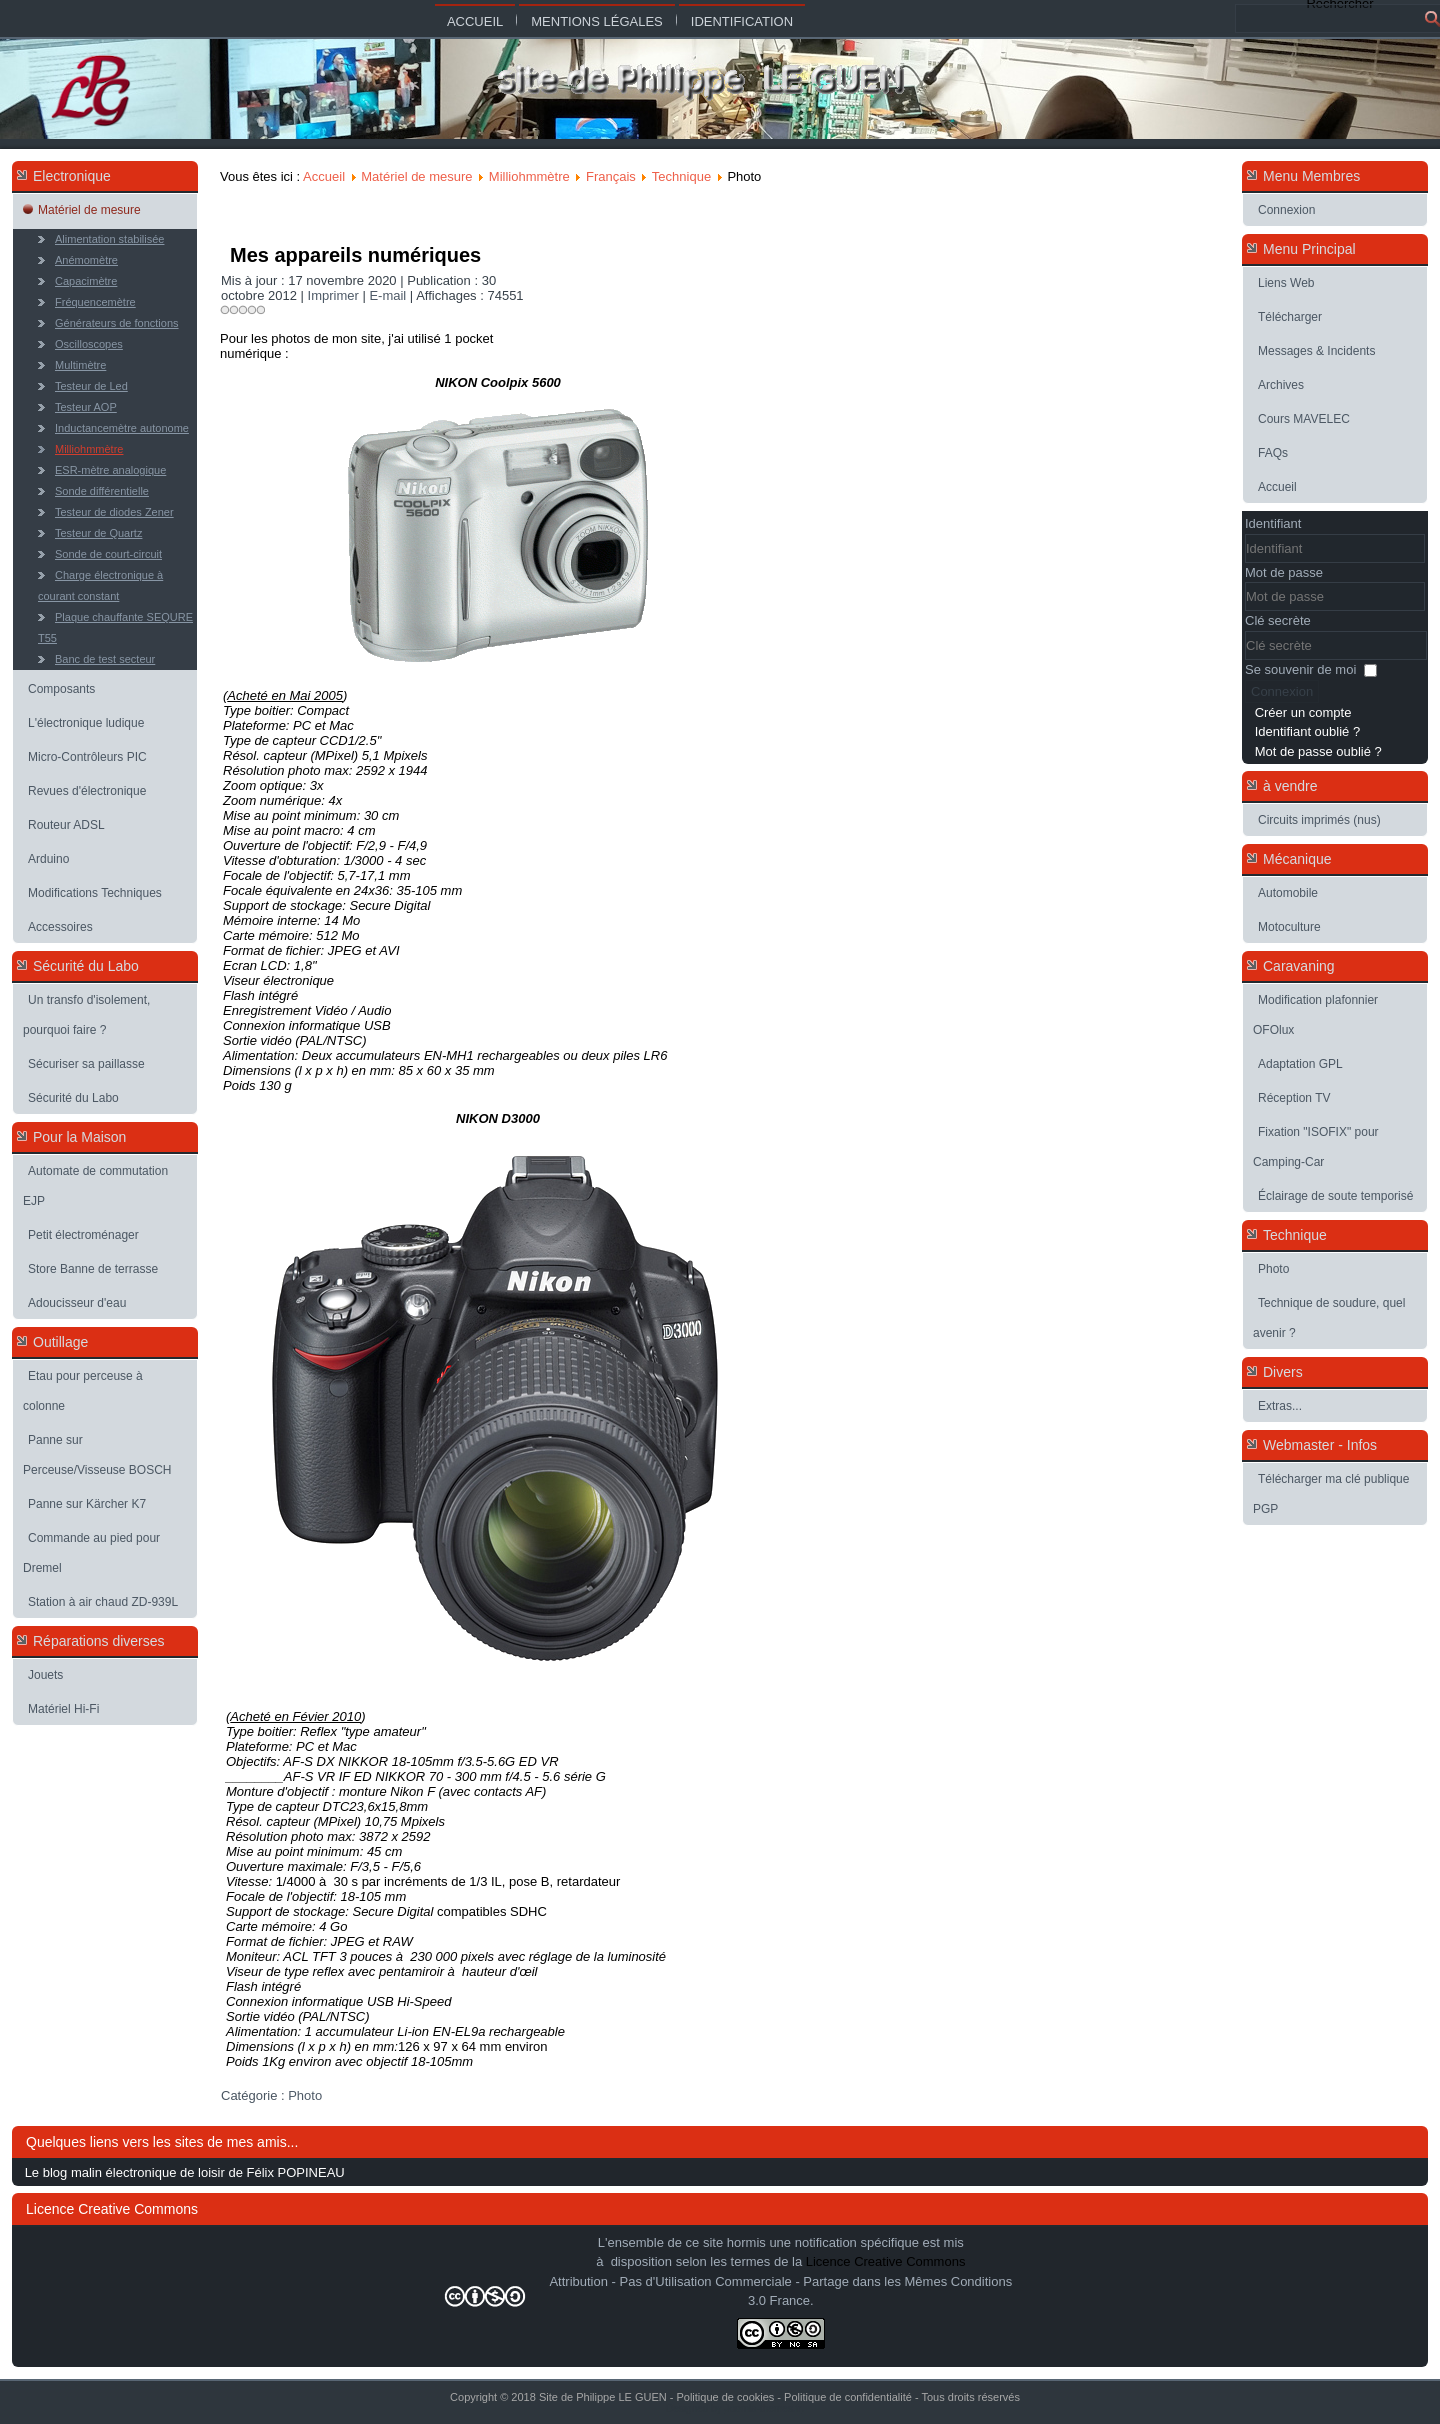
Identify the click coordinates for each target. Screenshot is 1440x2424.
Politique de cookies (725, 2397)
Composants (61, 689)
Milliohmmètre (89, 449)
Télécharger (1290, 317)
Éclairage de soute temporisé (1335, 1196)
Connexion (1286, 210)
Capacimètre (86, 281)
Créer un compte (1303, 712)
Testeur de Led (91, 386)
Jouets (45, 1675)
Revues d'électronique (87, 791)
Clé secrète (1278, 620)
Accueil (475, 21)
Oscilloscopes (89, 344)
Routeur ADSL (66, 825)
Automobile (1288, 893)
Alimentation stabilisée (109, 239)
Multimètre (80, 365)
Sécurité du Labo (73, 1098)
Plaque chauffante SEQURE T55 (115, 627)
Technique (681, 176)
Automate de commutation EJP (95, 1186)
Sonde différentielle (102, 491)
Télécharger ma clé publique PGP (1331, 1494)
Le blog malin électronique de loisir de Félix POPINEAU (185, 2172)
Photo (305, 2095)
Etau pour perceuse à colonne (83, 1391)
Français (611, 176)
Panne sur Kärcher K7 (87, 1504)
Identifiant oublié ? (1308, 731)
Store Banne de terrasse (93, 1269)
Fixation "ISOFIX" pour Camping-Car (1316, 1147)
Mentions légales (596, 21)
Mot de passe (1284, 572)
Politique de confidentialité (848, 2397)
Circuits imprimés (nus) (1319, 820)
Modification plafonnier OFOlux (1315, 1015)
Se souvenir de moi (1300, 669)
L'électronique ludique (86, 723)
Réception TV (1294, 1098)
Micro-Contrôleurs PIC (87, 757)
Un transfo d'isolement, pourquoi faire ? (86, 1015)
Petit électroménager (83, 1235)
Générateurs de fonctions (117, 323)
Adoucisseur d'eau (77, 1303)
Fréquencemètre (95, 302)
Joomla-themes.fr (762, 2408)
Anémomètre (86, 260)
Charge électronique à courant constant (100, 585)
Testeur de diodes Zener (114, 512)
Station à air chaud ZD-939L (103, 1602)
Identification (742, 21)
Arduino (48, 859)
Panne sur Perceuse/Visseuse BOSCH (97, 1455)
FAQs (1273, 453)
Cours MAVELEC (1304, 419)
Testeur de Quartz (98, 533)
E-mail (389, 295)
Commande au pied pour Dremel (91, 1553)
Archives (1281, 385)
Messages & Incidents (1316, 351)
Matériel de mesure (89, 210)
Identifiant (1273, 523)
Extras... (1280, 1406)
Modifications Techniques (95, 893)
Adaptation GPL (1300, 1064)
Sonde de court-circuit (108, 554)
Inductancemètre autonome (122, 428)
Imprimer (335, 295)
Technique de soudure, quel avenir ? (1329, 1318)
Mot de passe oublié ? (1318, 751)
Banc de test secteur (105, 659)
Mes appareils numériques (355, 255)
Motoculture (1289, 927)
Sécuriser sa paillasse (86, 1064)
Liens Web (1286, 283)
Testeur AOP (86, 407)
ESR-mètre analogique (110, 470)
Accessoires (60, 927)
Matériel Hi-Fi (63, 1709)
